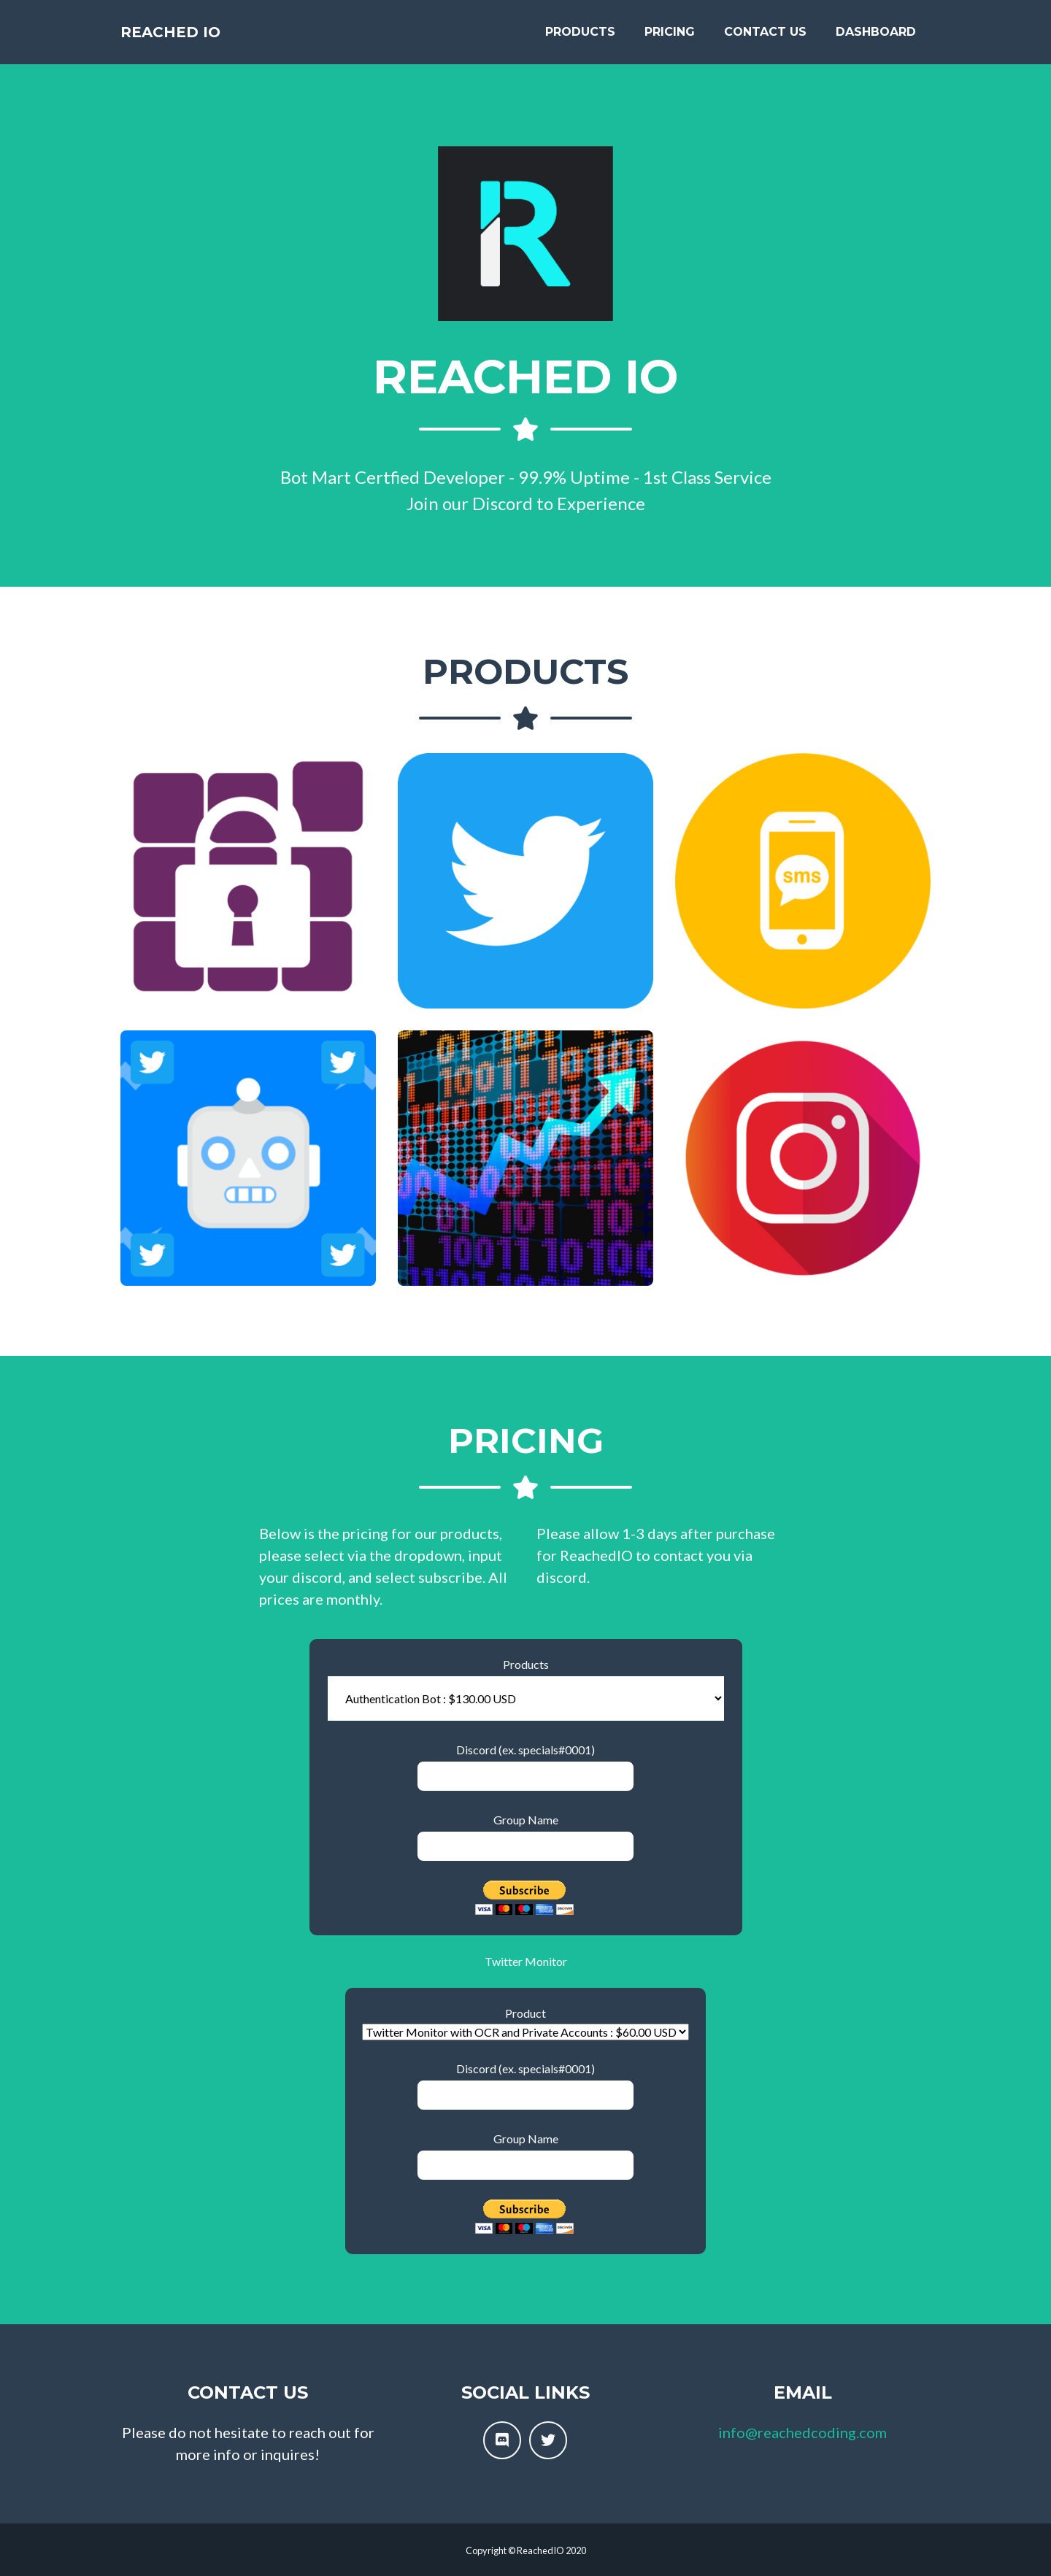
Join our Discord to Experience (526, 503)
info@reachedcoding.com (802, 2432)
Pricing (669, 38)
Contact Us (765, 38)
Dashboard (876, 38)
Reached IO (187, 38)
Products (580, 38)
